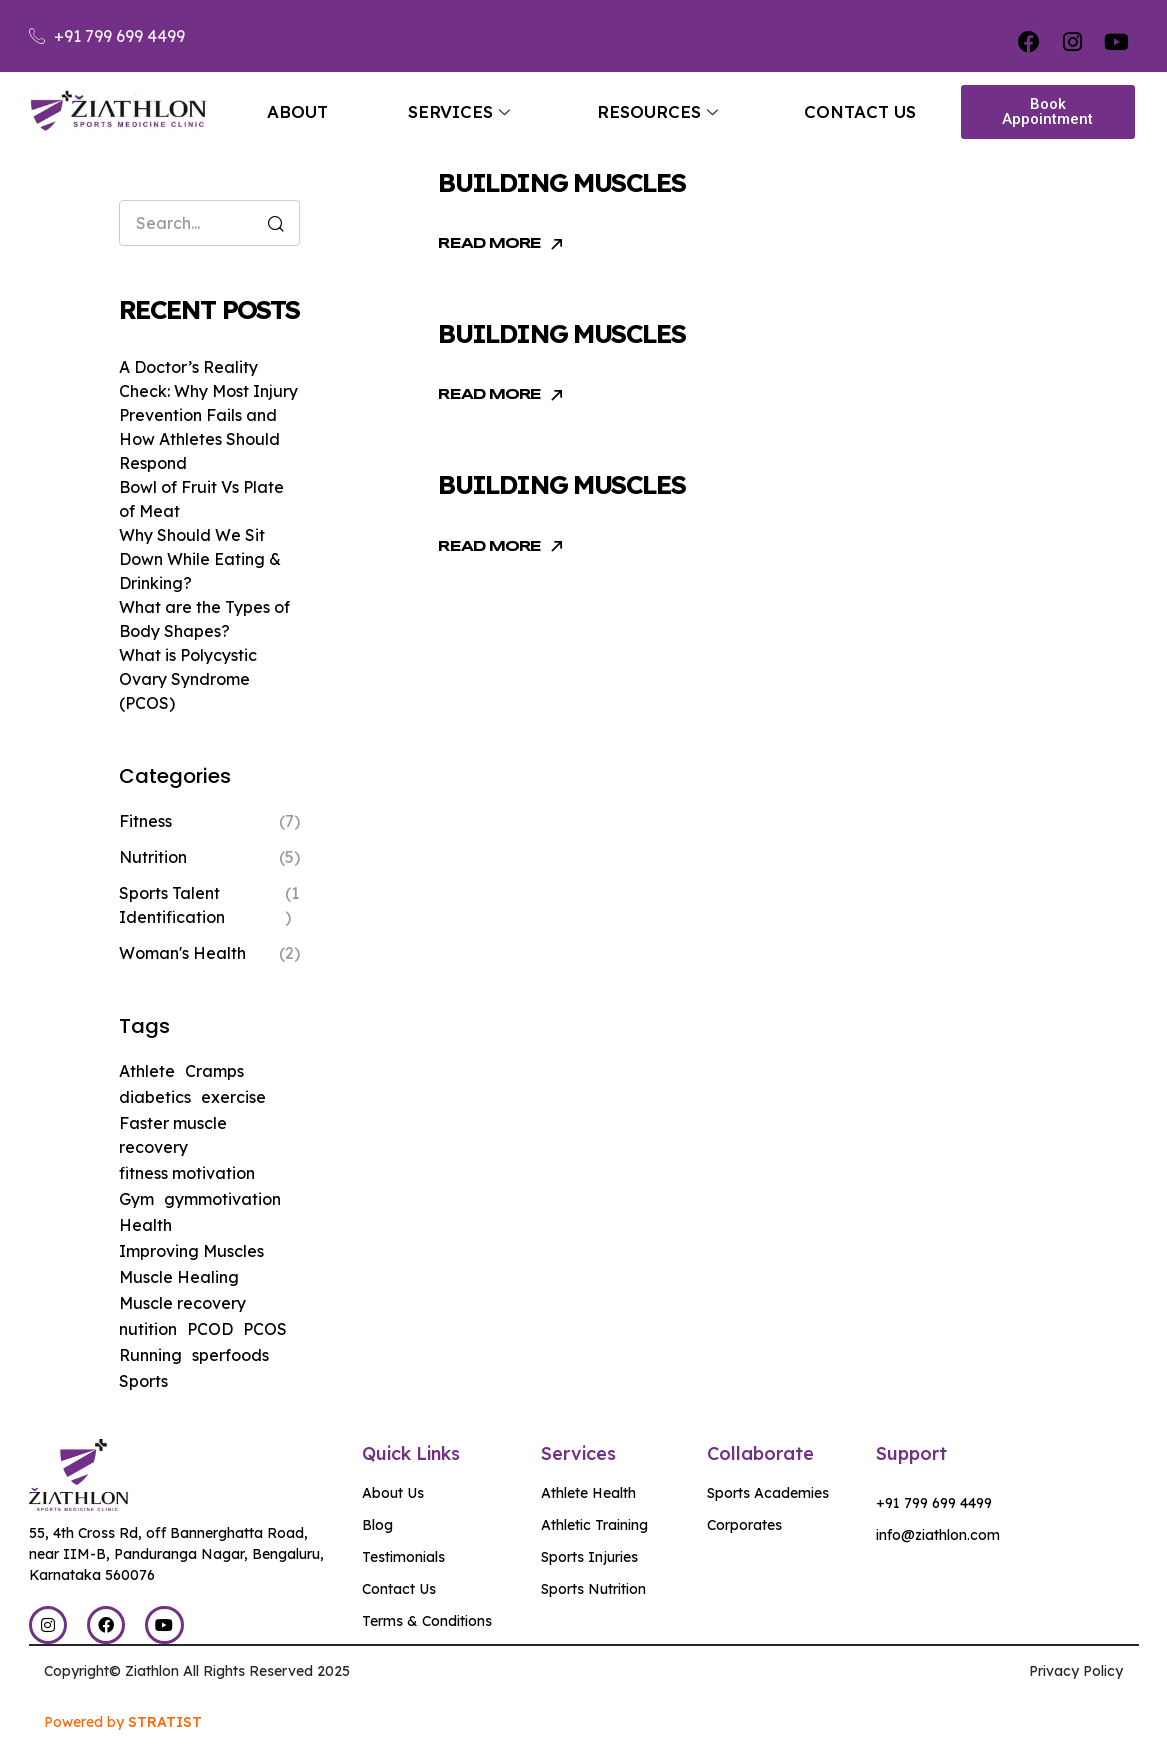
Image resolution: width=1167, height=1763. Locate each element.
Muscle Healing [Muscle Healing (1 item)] (179, 1277)
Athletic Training (594, 1525)
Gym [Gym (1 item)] (136, 1199)
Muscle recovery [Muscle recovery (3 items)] (182, 1303)
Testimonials (403, 1557)
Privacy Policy (1076, 1671)
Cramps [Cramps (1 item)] (214, 1071)
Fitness (145, 821)
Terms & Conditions (427, 1621)
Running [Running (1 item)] (150, 1355)
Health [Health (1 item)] (145, 1225)
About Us (393, 1493)
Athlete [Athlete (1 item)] (147, 1071)
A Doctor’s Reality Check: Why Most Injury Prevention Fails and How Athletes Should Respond (208, 415)
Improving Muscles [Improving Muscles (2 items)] (191, 1251)
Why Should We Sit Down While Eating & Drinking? (200, 559)
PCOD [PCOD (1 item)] (210, 1329)
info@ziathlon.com (938, 1535)
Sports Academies (768, 1493)
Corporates (744, 1525)
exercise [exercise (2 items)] (233, 1097)
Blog (377, 1525)
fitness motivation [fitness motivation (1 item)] (187, 1173)
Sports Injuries (589, 1557)
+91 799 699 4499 (934, 1503)
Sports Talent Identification (172, 905)
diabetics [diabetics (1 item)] (155, 1097)
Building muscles (561, 182)
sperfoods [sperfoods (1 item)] (230, 1355)
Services (459, 111)
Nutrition (153, 857)
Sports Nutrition (593, 1589)
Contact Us (860, 111)
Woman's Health (182, 953)
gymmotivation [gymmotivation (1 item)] (222, 1199)
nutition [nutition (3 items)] (148, 1329)
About (297, 111)
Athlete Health (588, 1493)
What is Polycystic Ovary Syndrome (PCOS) (188, 679)
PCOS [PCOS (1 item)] (265, 1329)
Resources (657, 111)
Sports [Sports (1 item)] (143, 1381)
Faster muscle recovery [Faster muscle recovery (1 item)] (173, 1135)
